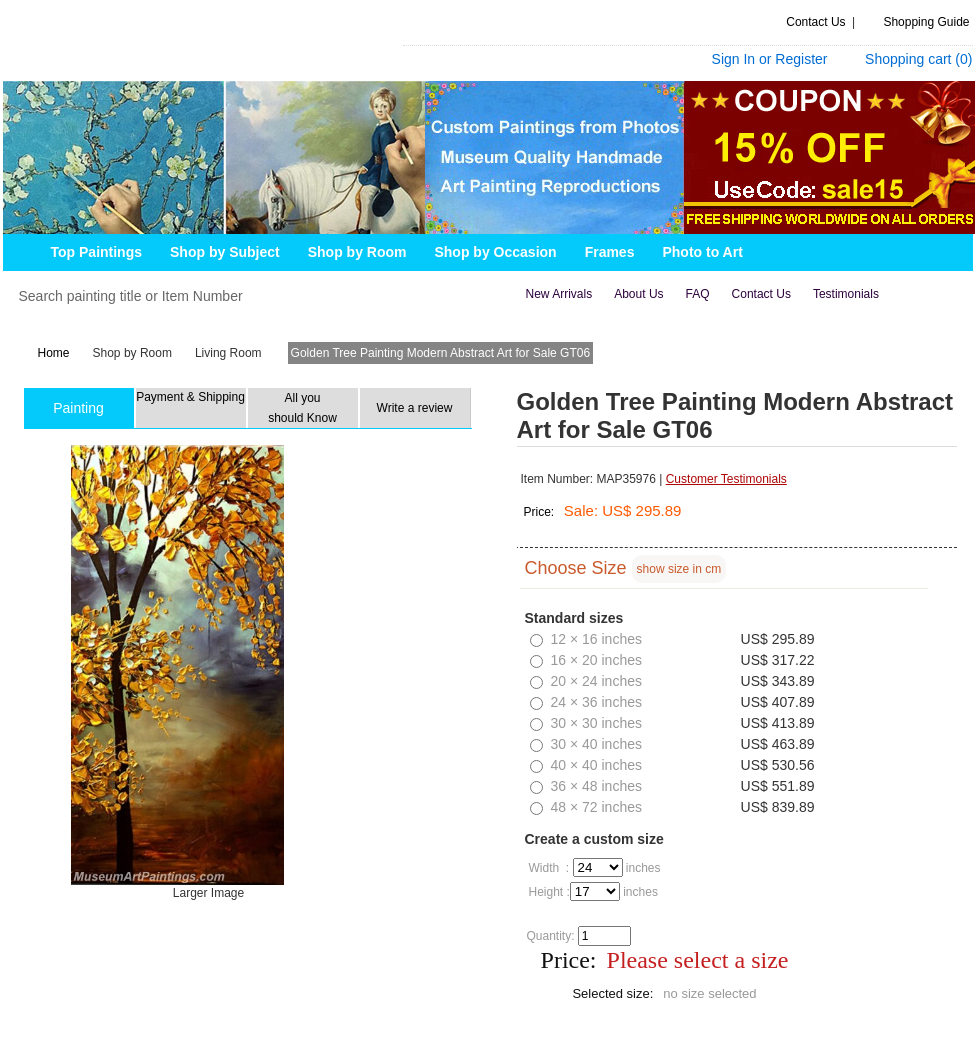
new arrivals (559, 294)
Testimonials (846, 294)
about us (638, 294)
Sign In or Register (770, 59)
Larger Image (207, 893)
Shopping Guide (926, 22)
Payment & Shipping (190, 397)
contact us (761, 294)
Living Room (228, 353)
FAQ (698, 294)
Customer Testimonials (726, 479)
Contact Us (815, 22)
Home (54, 353)
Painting (78, 408)
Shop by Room (132, 353)
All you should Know (302, 408)
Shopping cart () (918, 59)
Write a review (415, 408)
